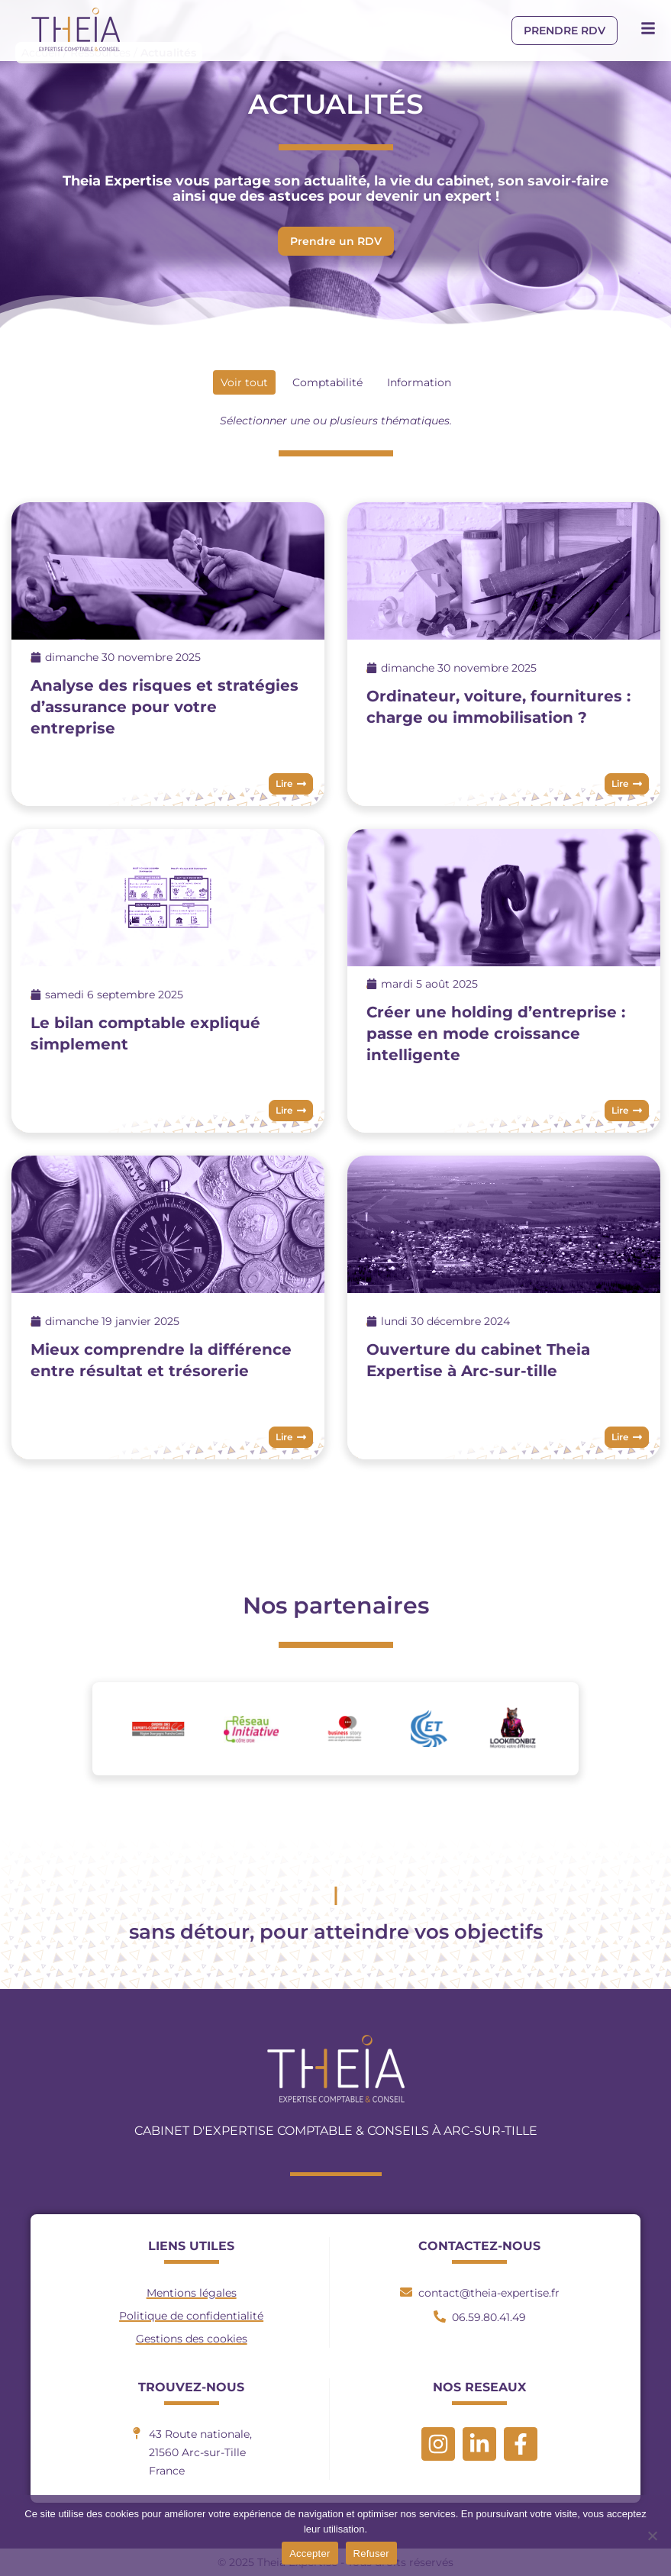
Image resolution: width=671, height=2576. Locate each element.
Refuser (371, 2553)
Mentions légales (192, 2293)
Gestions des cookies (191, 2338)
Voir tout (244, 382)
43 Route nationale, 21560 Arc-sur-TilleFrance (200, 2452)
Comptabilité (327, 382)
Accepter (309, 2553)
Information (419, 382)
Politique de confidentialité (191, 2316)
